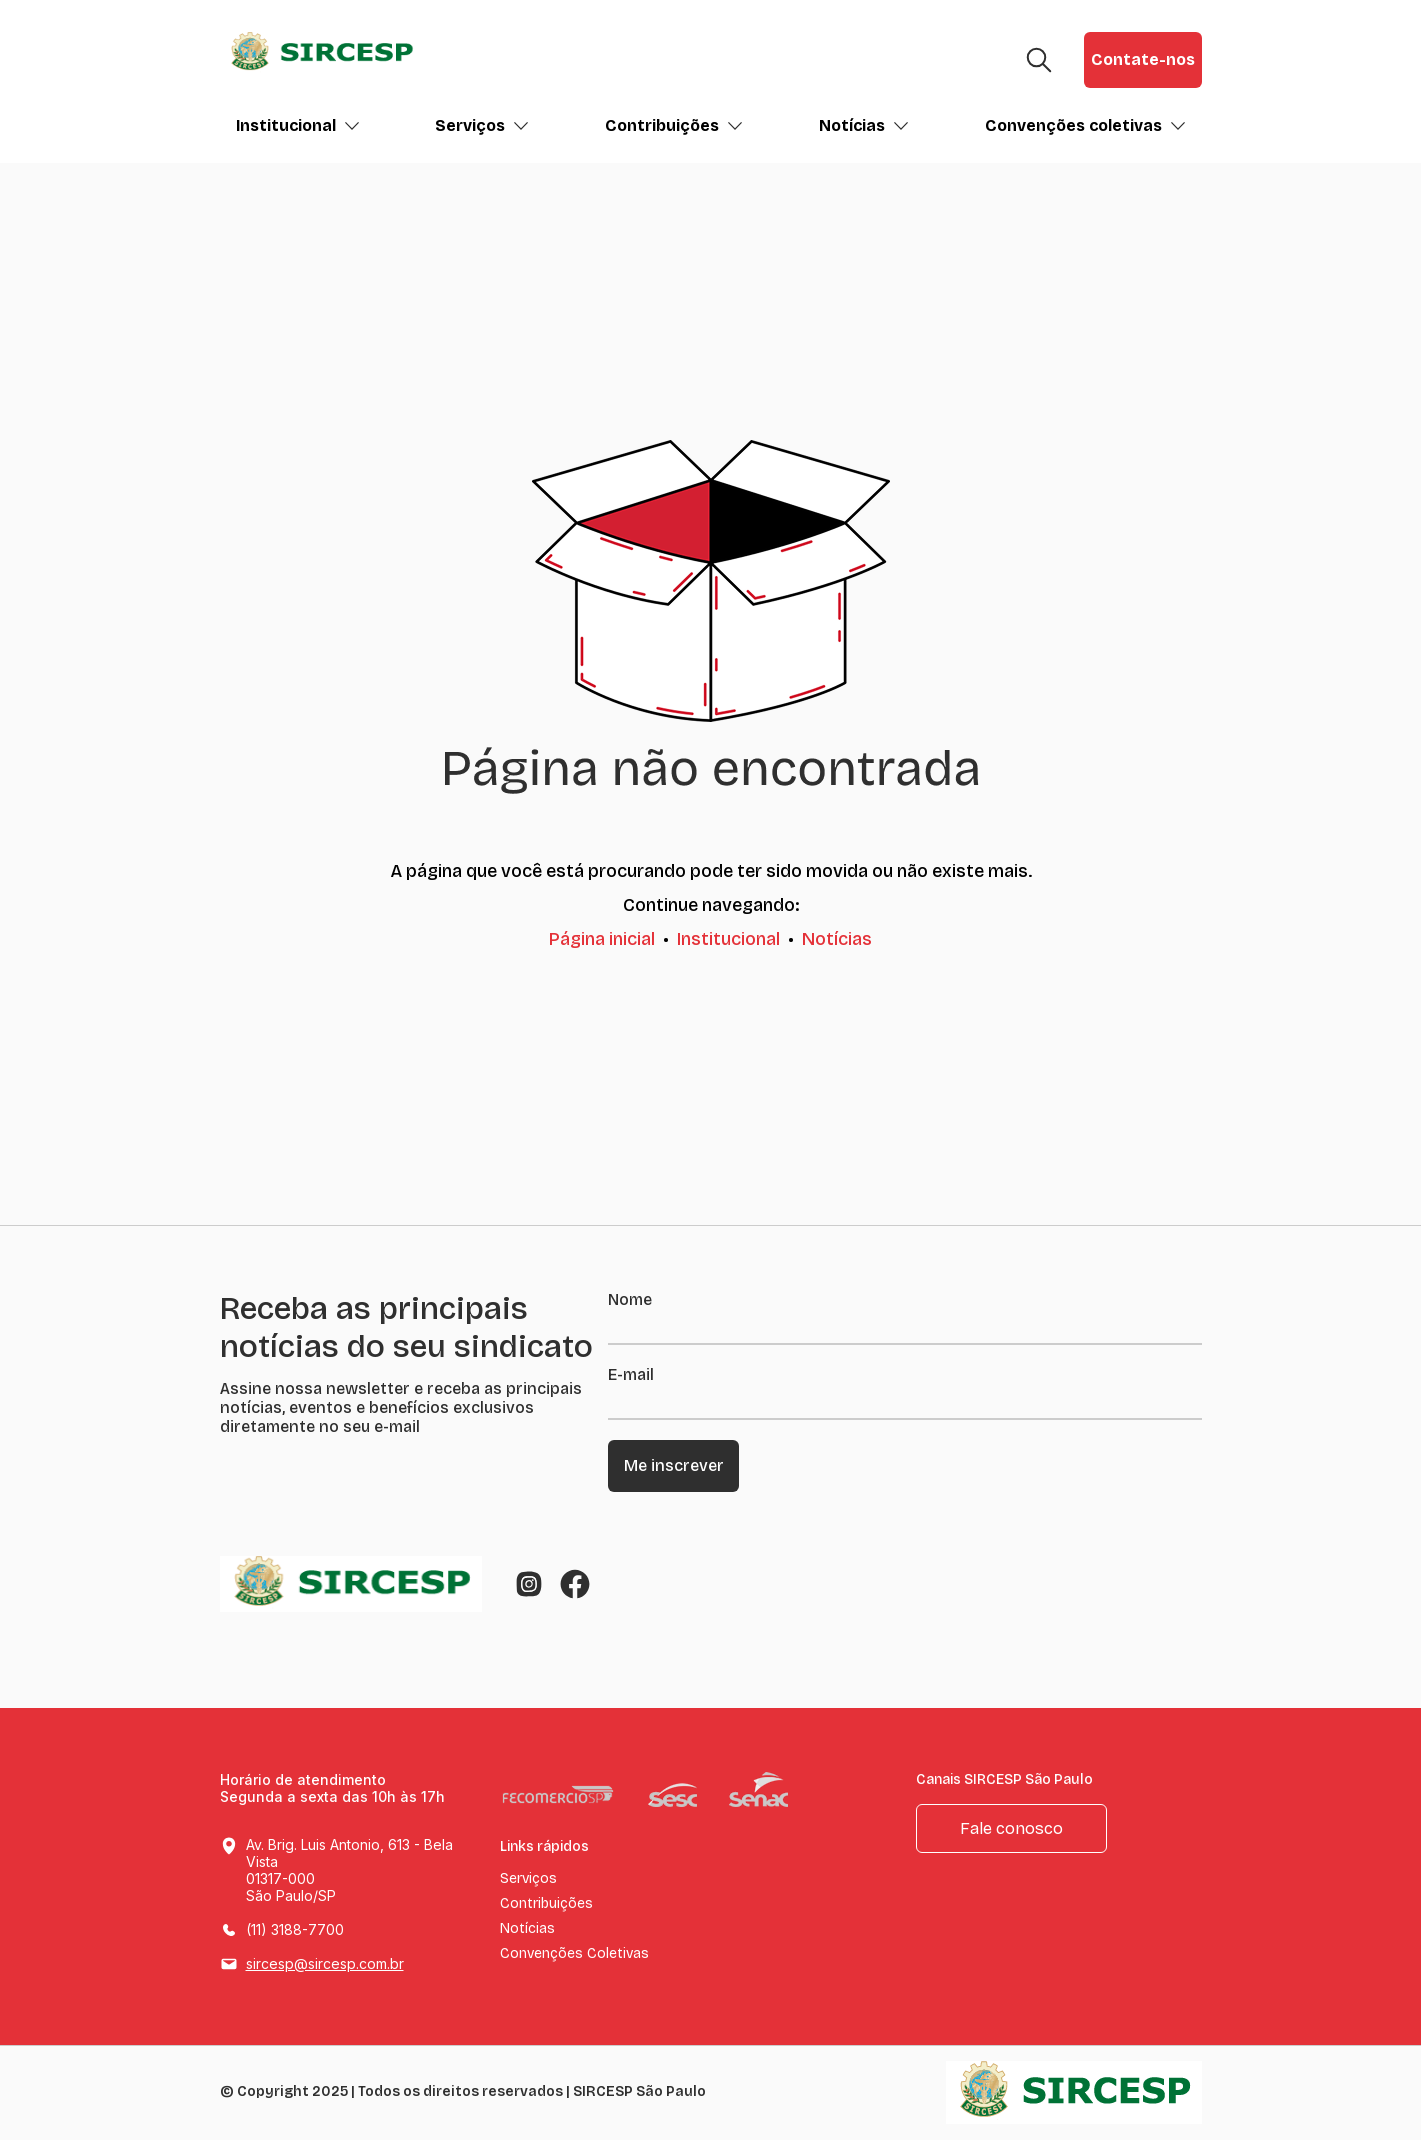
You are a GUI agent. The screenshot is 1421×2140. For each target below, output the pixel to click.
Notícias (864, 125)
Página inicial (602, 939)
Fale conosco (1011, 1828)
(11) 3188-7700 (295, 1929)
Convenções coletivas (1085, 125)
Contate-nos (1143, 59)
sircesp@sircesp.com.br (325, 1963)
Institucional (298, 125)
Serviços (482, 125)
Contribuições (674, 125)
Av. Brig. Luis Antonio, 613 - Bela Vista (350, 1870)
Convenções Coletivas (574, 1954)
